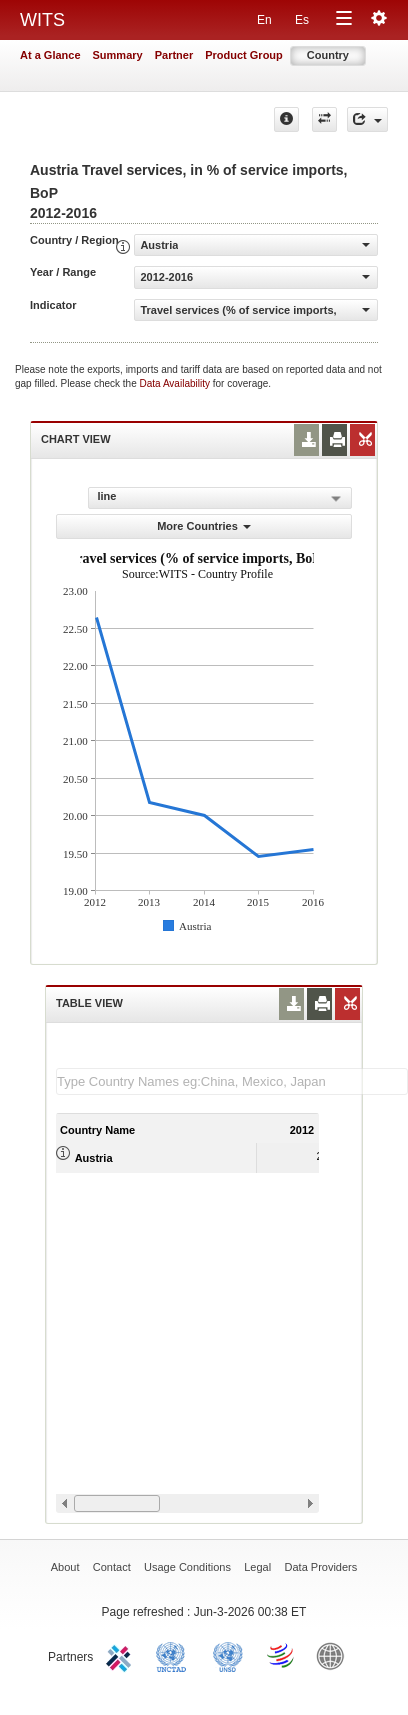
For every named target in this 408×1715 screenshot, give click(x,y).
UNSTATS (228, 1655)
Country (328, 55)
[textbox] (232, 1081)
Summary (118, 55)
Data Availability (176, 383)
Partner (174, 55)
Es (302, 20)
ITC (122, 1655)
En (264, 20)
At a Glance (50, 55)
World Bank (335, 1655)
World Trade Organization (282, 1655)
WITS (42, 20)
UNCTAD (175, 1655)
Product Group (244, 55)
